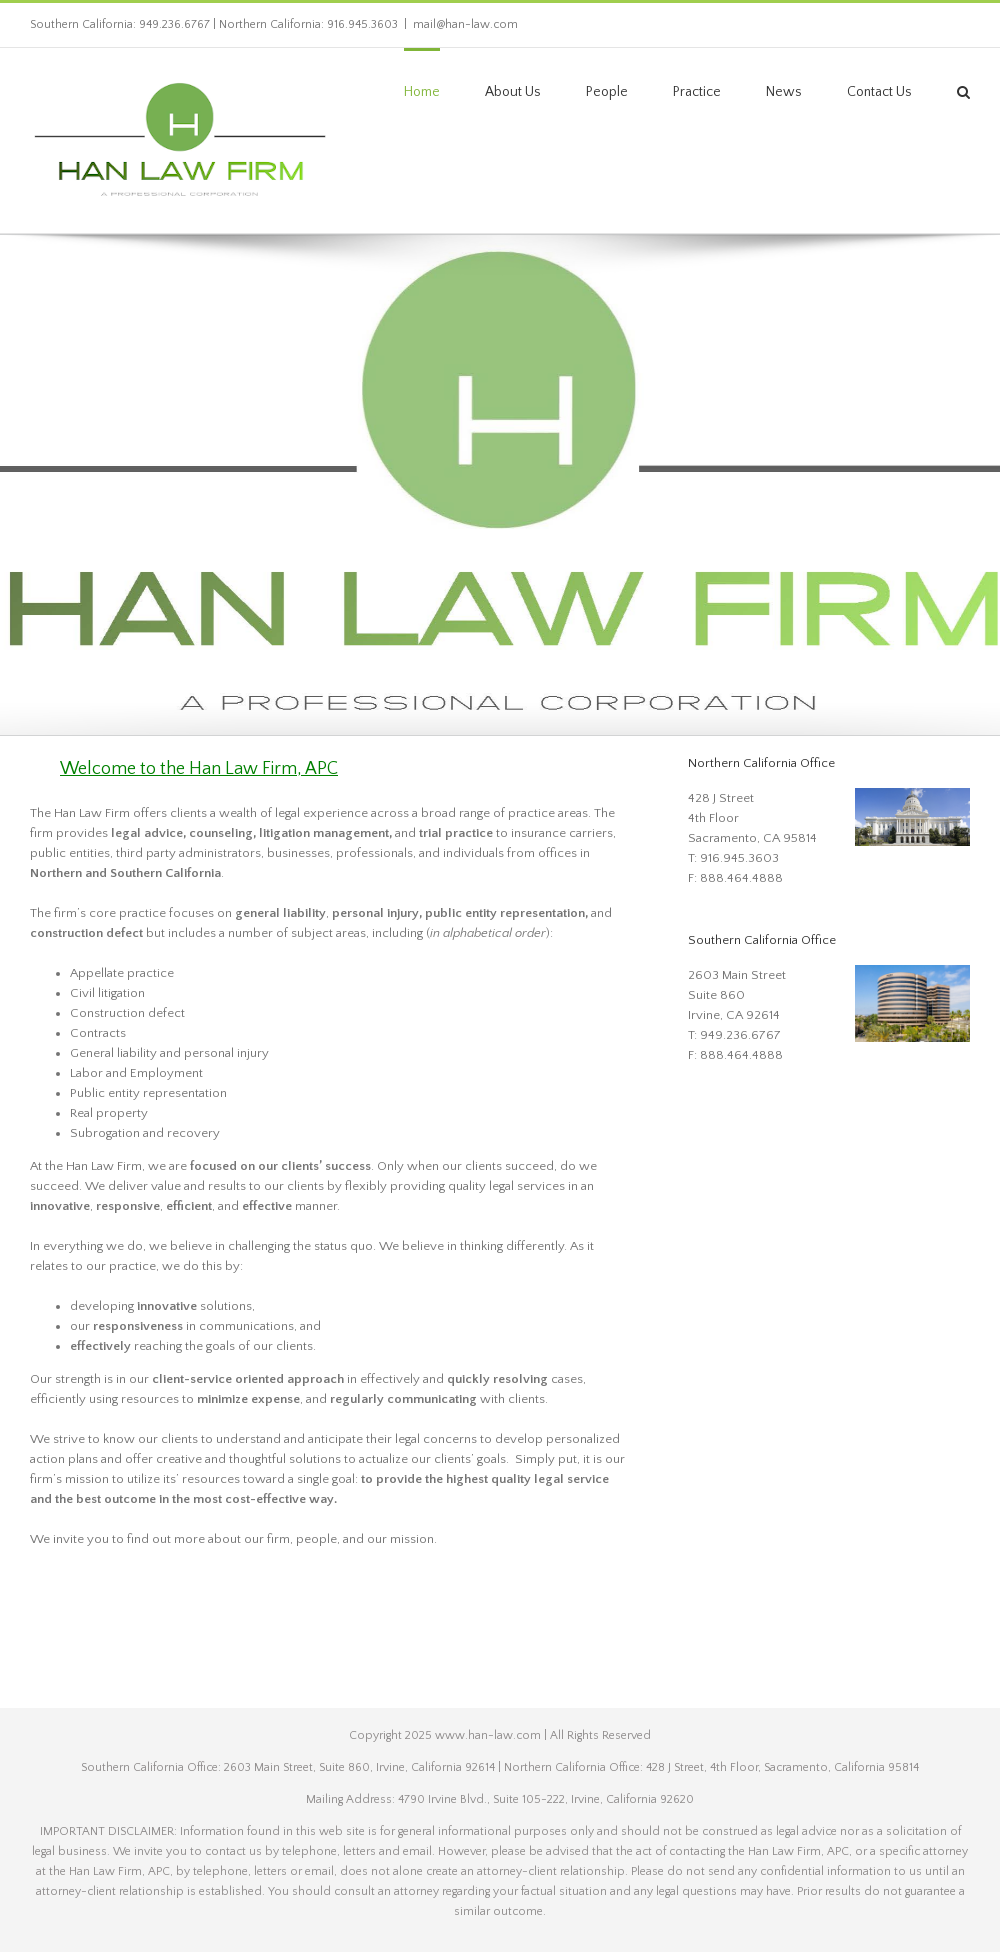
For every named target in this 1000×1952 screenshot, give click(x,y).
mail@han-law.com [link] (465, 24)
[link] (180, 140)
